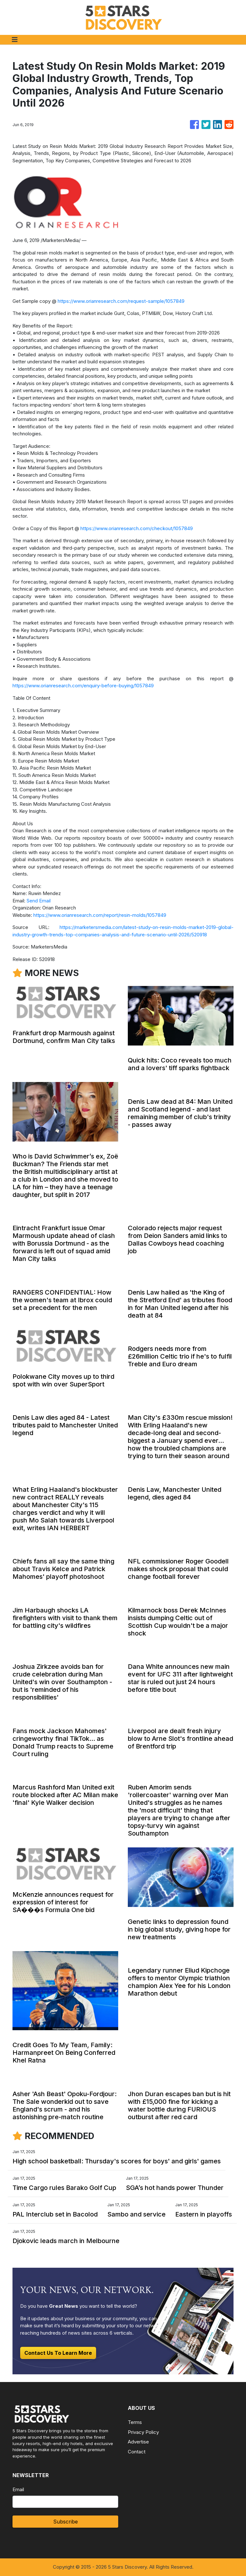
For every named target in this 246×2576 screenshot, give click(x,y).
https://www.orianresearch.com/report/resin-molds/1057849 (99, 915)
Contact (136, 2452)
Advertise (138, 2442)
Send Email (39, 901)
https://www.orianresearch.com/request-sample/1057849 (121, 301)
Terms (135, 2422)
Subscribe (65, 2521)
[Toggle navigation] (15, 39)
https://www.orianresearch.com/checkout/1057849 (136, 528)
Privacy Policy (143, 2432)
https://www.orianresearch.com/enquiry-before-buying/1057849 (83, 685)
